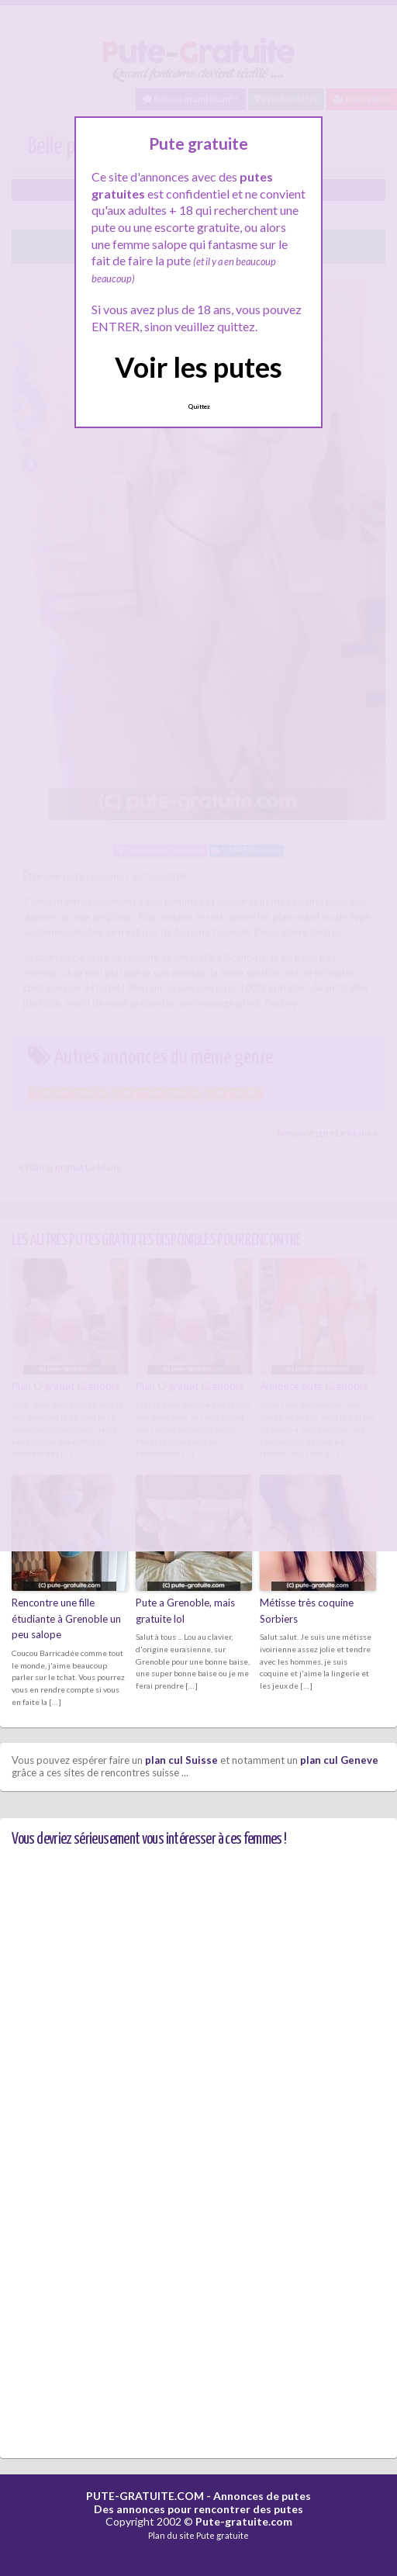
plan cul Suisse (181, 1760)
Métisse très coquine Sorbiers (307, 1610)
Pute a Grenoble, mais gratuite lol (185, 1610)
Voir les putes (198, 367)
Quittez (199, 406)
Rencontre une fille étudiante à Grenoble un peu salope (66, 1618)
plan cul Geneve (339, 1760)
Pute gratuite (222, 2535)
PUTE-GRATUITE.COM (145, 2495)
